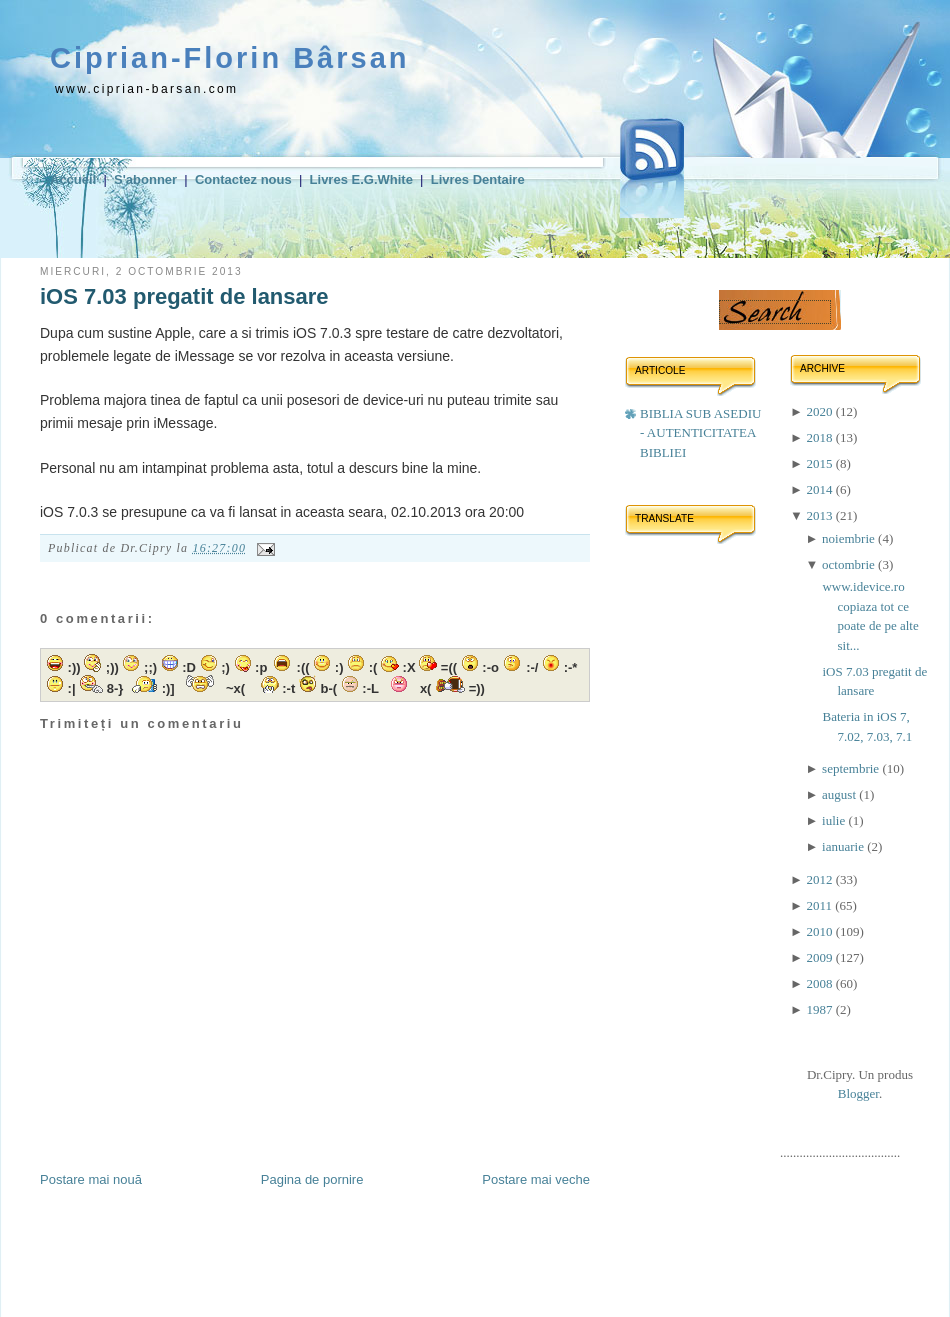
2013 (820, 515)
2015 (820, 463)
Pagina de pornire (312, 1179)
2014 (820, 489)
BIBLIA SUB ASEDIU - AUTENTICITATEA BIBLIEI (700, 433)
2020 (820, 411)
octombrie (850, 564)
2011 (820, 905)
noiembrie (850, 538)
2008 (820, 983)
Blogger (858, 1093)
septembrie (852, 768)
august (840, 794)
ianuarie (844, 846)
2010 (820, 931)
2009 (820, 957)
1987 (820, 1009)
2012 (820, 879)
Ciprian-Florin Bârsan (230, 58)
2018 (820, 437)
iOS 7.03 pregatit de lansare (184, 296)
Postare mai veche (536, 1179)
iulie (835, 820)
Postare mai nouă (91, 1179)
